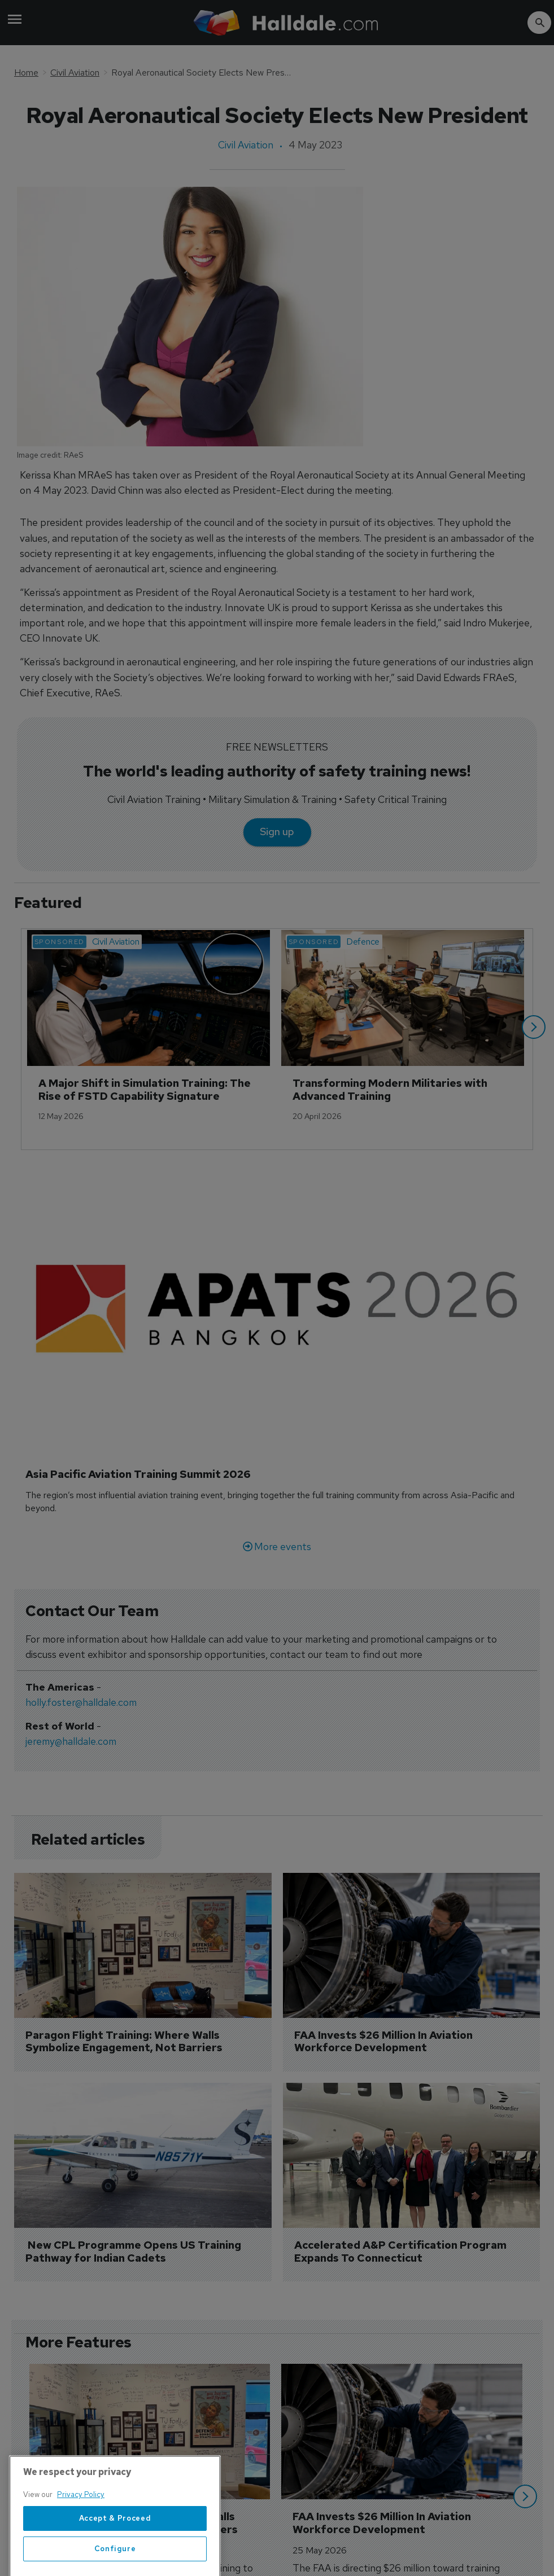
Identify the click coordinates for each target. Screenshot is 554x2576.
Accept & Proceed (115, 2551)
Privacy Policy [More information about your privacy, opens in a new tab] (80, 2528)
